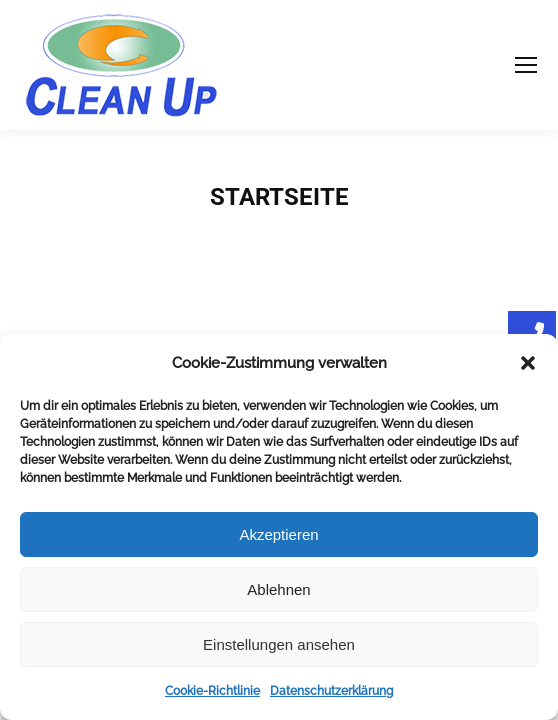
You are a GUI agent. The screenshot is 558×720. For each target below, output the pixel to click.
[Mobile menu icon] (526, 65)
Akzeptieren (278, 534)
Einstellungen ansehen (279, 644)
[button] (528, 363)
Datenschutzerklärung (331, 691)
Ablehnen (278, 589)
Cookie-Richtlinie (212, 691)
